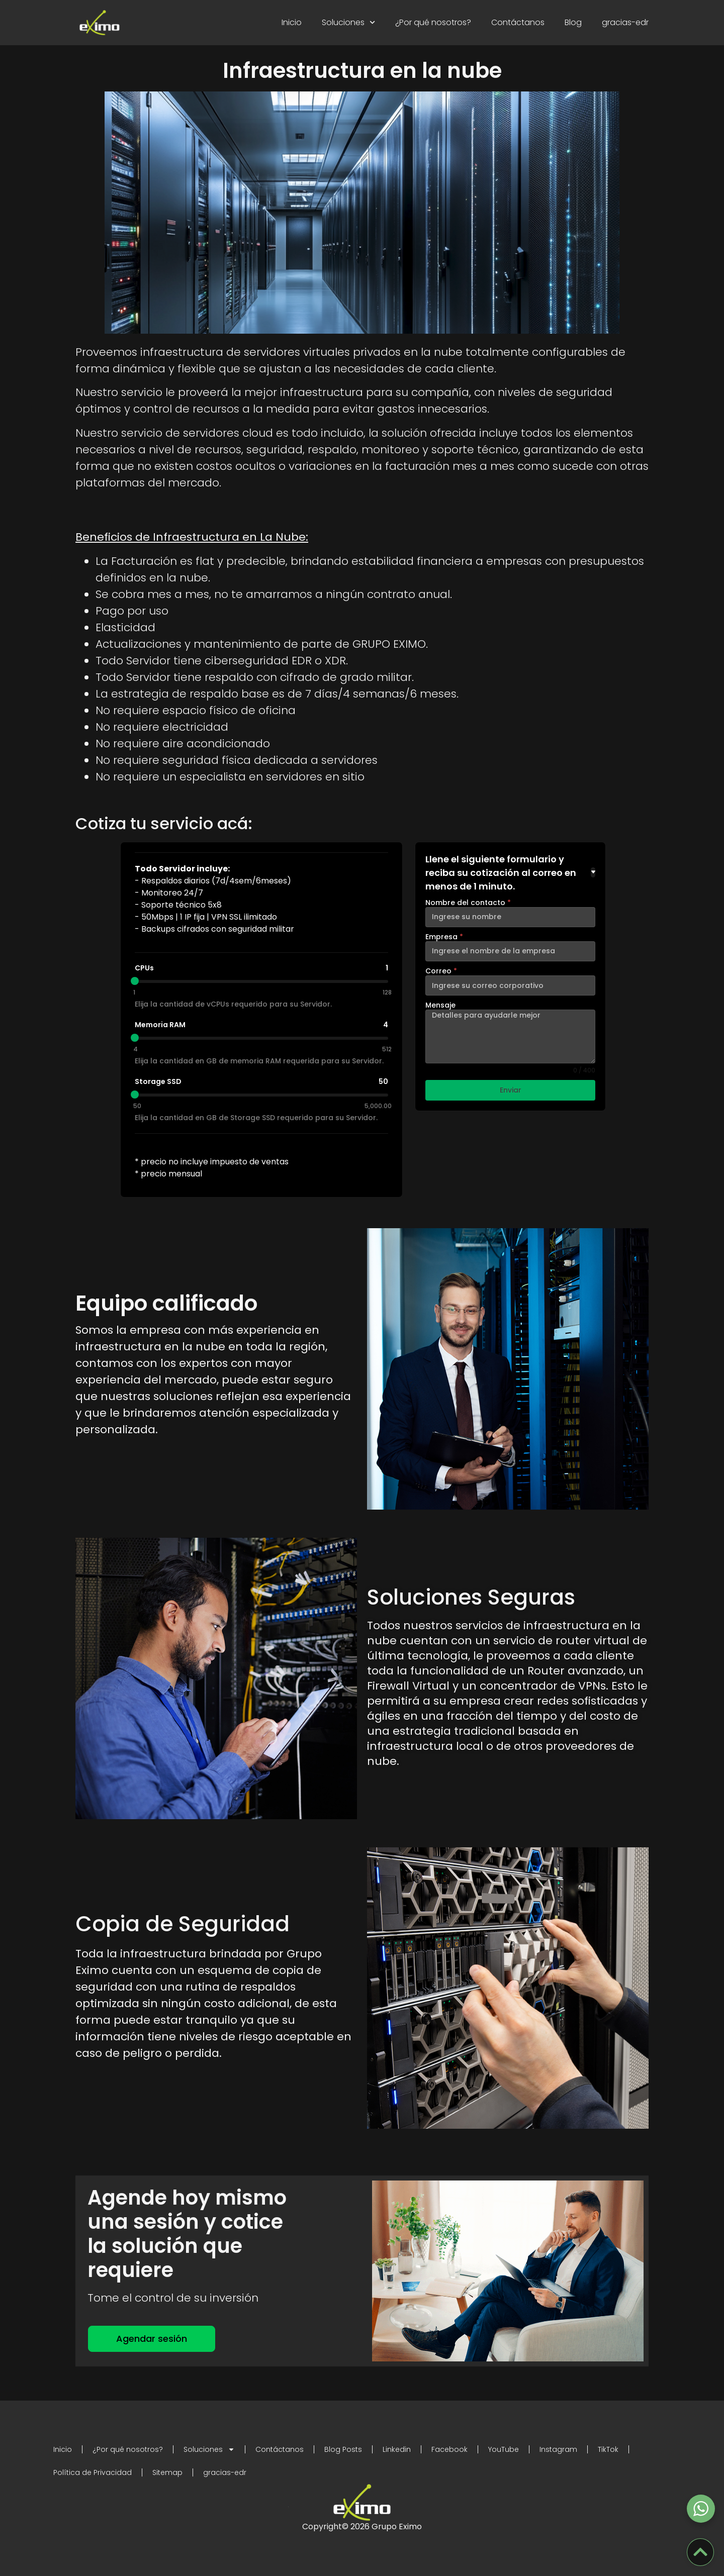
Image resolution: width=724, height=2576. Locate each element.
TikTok (608, 2449)
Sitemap (167, 2472)
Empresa (444, 936)
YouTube (503, 2449)
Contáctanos (518, 22)
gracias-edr (625, 22)
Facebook (449, 2449)
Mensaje (440, 1005)
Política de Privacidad (92, 2472)
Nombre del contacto (468, 902)
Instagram (558, 2449)
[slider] (135, 981)
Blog (573, 22)
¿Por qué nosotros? (433, 22)
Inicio (292, 22)
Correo (441, 970)
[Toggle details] (593, 872)
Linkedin (397, 2449)
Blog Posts (343, 2449)
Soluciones (348, 22)
